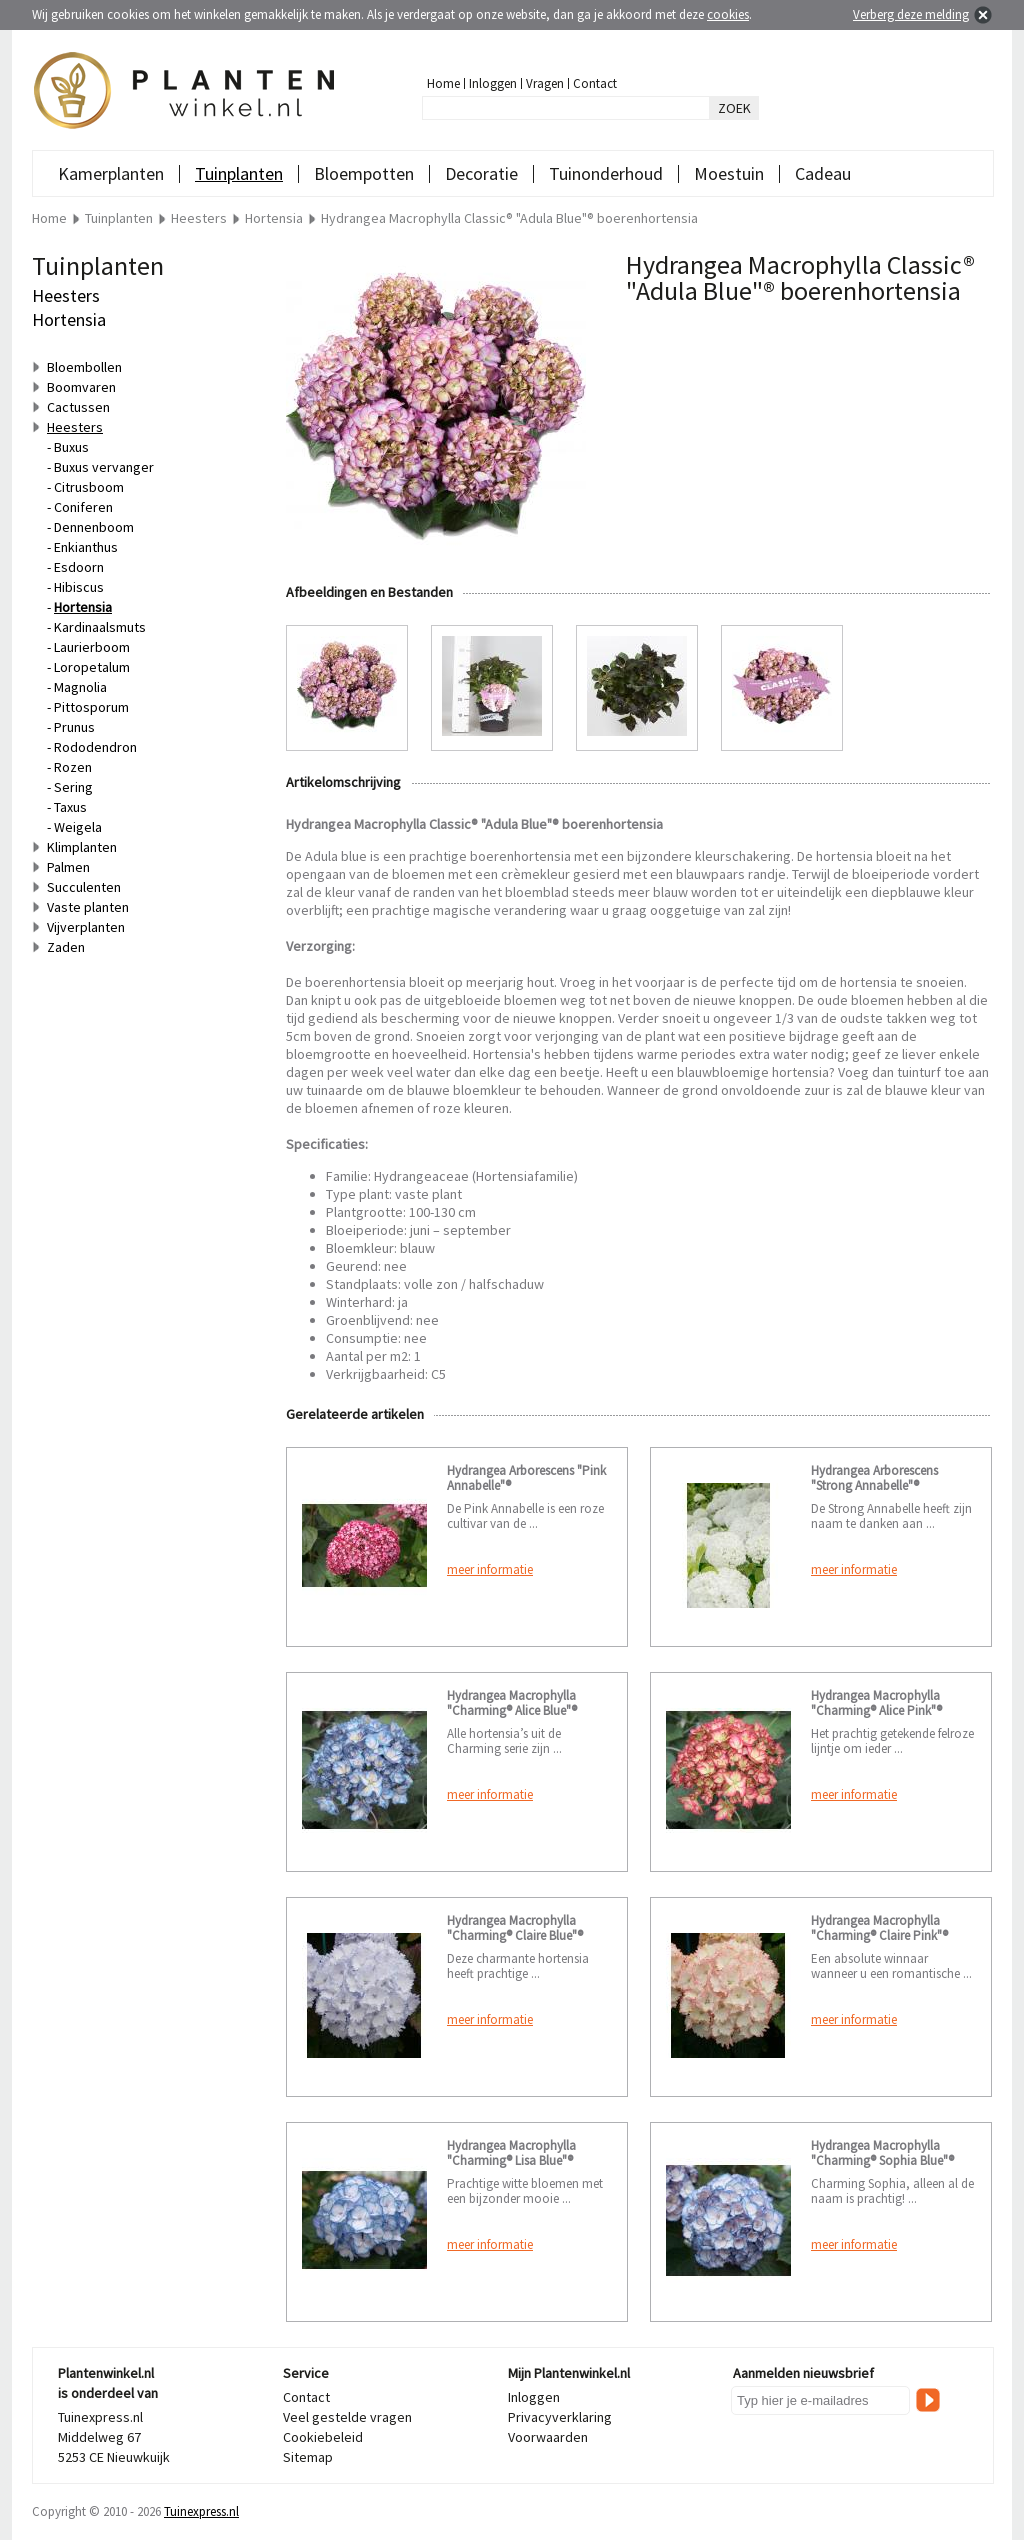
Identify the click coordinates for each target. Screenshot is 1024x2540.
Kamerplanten (111, 173)
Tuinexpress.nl (201, 2511)
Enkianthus (86, 547)
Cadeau (823, 173)
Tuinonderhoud (606, 173)
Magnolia (80, 687)
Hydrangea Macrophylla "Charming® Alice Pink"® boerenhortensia (876, 1710)
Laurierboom (92, 647)
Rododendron (95, 747)
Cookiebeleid (323, 2437)
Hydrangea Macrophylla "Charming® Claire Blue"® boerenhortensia (515, 1935)
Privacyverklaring (560, 2417)
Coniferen (83, 507)
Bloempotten (364, 173)
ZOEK (734, 108)
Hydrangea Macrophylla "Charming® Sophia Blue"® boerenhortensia (882, 2160)
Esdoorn (79, 567)
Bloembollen (84, 367)
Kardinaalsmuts (100, 627)
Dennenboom (94, 527)
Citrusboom (89, 487)
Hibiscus (79, 587)
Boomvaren (81, 387)
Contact (595, 83)
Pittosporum (91, 707)
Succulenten (84, 887)
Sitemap (308, 2457)
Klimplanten (82, 847)
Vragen (545, 83)
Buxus (71, 447)
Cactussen (78, 407)
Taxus (70, 807)
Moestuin (729, 173)
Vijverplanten (86, 927)
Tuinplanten (239, 173)
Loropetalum (92, 667)
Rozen (73, 767)
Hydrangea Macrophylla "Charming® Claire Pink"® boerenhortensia (879, 1935)
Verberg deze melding (911, 14)
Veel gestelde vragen (347, 2417)
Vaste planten (88, 907)
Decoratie (481, 173)
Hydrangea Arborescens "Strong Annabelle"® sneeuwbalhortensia (874, 1485)
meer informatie (490, 1569)
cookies (728, 14)
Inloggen (493, 83)
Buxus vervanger (104, 467)
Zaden (66, 947)
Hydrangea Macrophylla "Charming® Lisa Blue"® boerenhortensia (511, 2160)
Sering (73, 787)
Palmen (68, 867)
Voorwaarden (548, 2437)
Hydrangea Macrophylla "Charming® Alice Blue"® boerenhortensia (512, 1710)
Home (443, 83)
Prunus (74, 727)
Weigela (78, 827)
